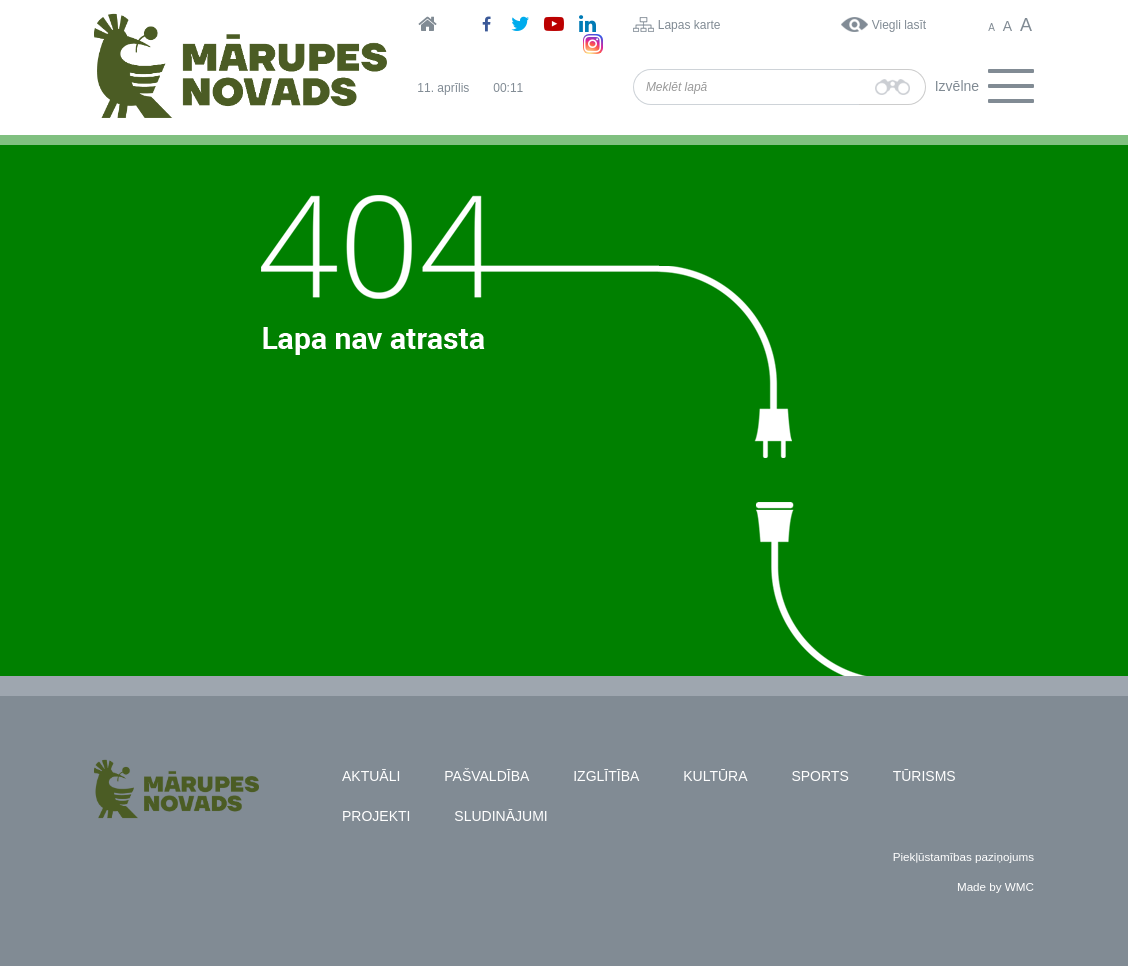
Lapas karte (689, 25)
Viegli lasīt (899, 25)
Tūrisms (924, 776)
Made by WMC (995, 886)
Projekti (376, 816)
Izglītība (606, 776)
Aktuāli (371, 776)
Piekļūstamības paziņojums (963, 856)
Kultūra (715, 776)
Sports (819, 776)
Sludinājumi (500, 816)
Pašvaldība (486, 776)
